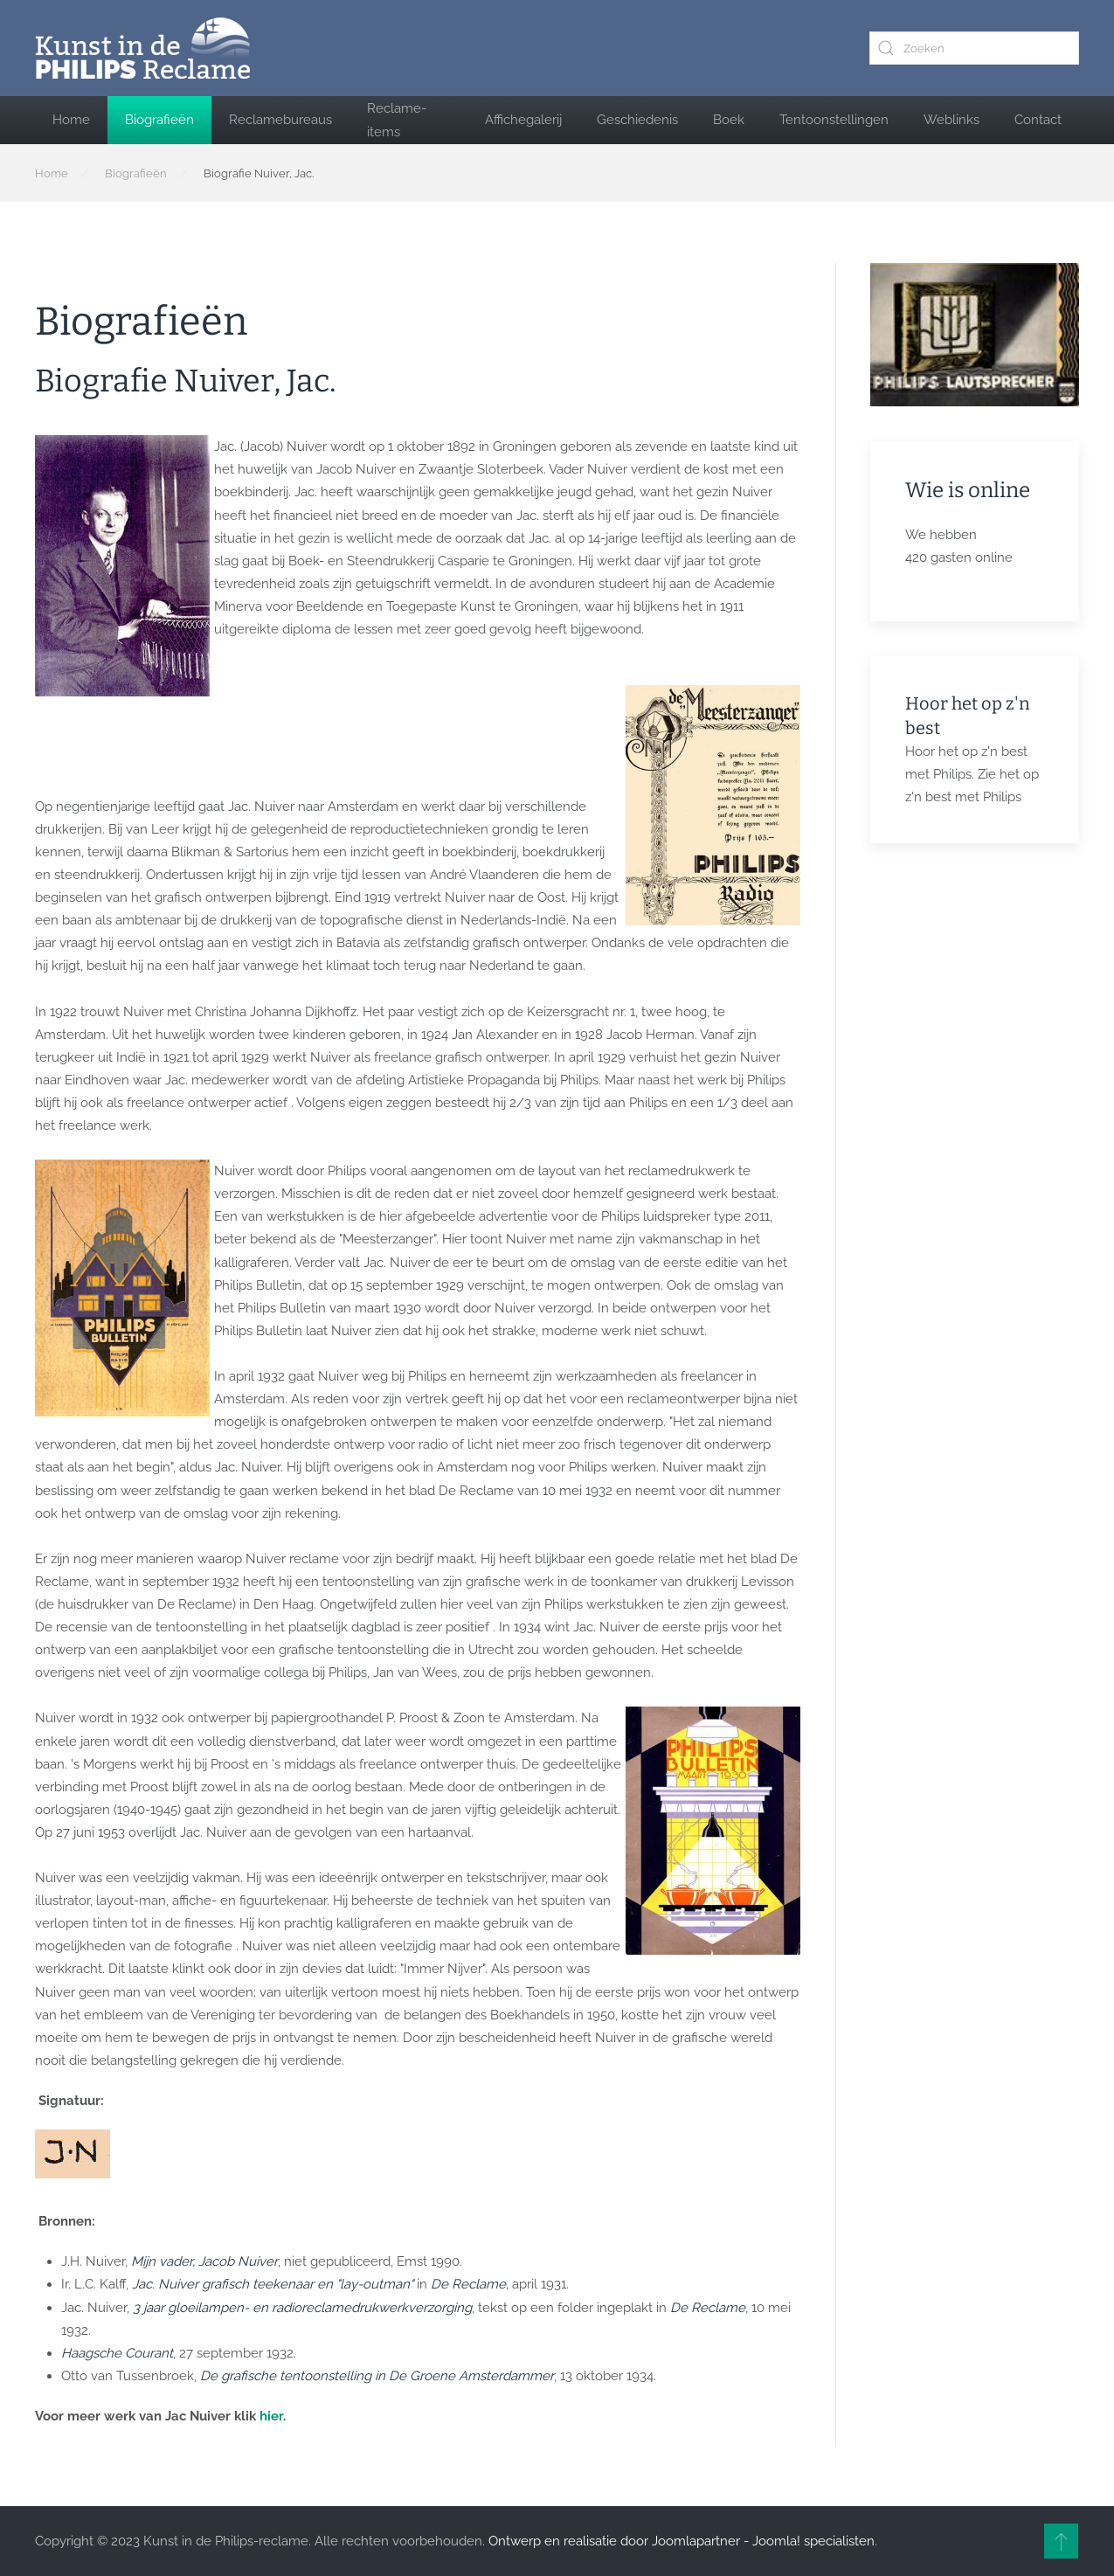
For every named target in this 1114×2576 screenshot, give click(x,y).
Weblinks (951, 120)
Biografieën (159, 120)
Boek (728, 120)
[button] (1061, 2541)
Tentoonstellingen (834, 120)
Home (71, 120)
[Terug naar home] (142, 48)
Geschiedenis (637, 120)
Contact (1038, 120)
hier (271, 2416)
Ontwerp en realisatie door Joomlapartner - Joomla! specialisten (681, 2541)
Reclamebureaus (280, 120)
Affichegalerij (523, 120)
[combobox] (974, 48)
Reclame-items (396, 119)
